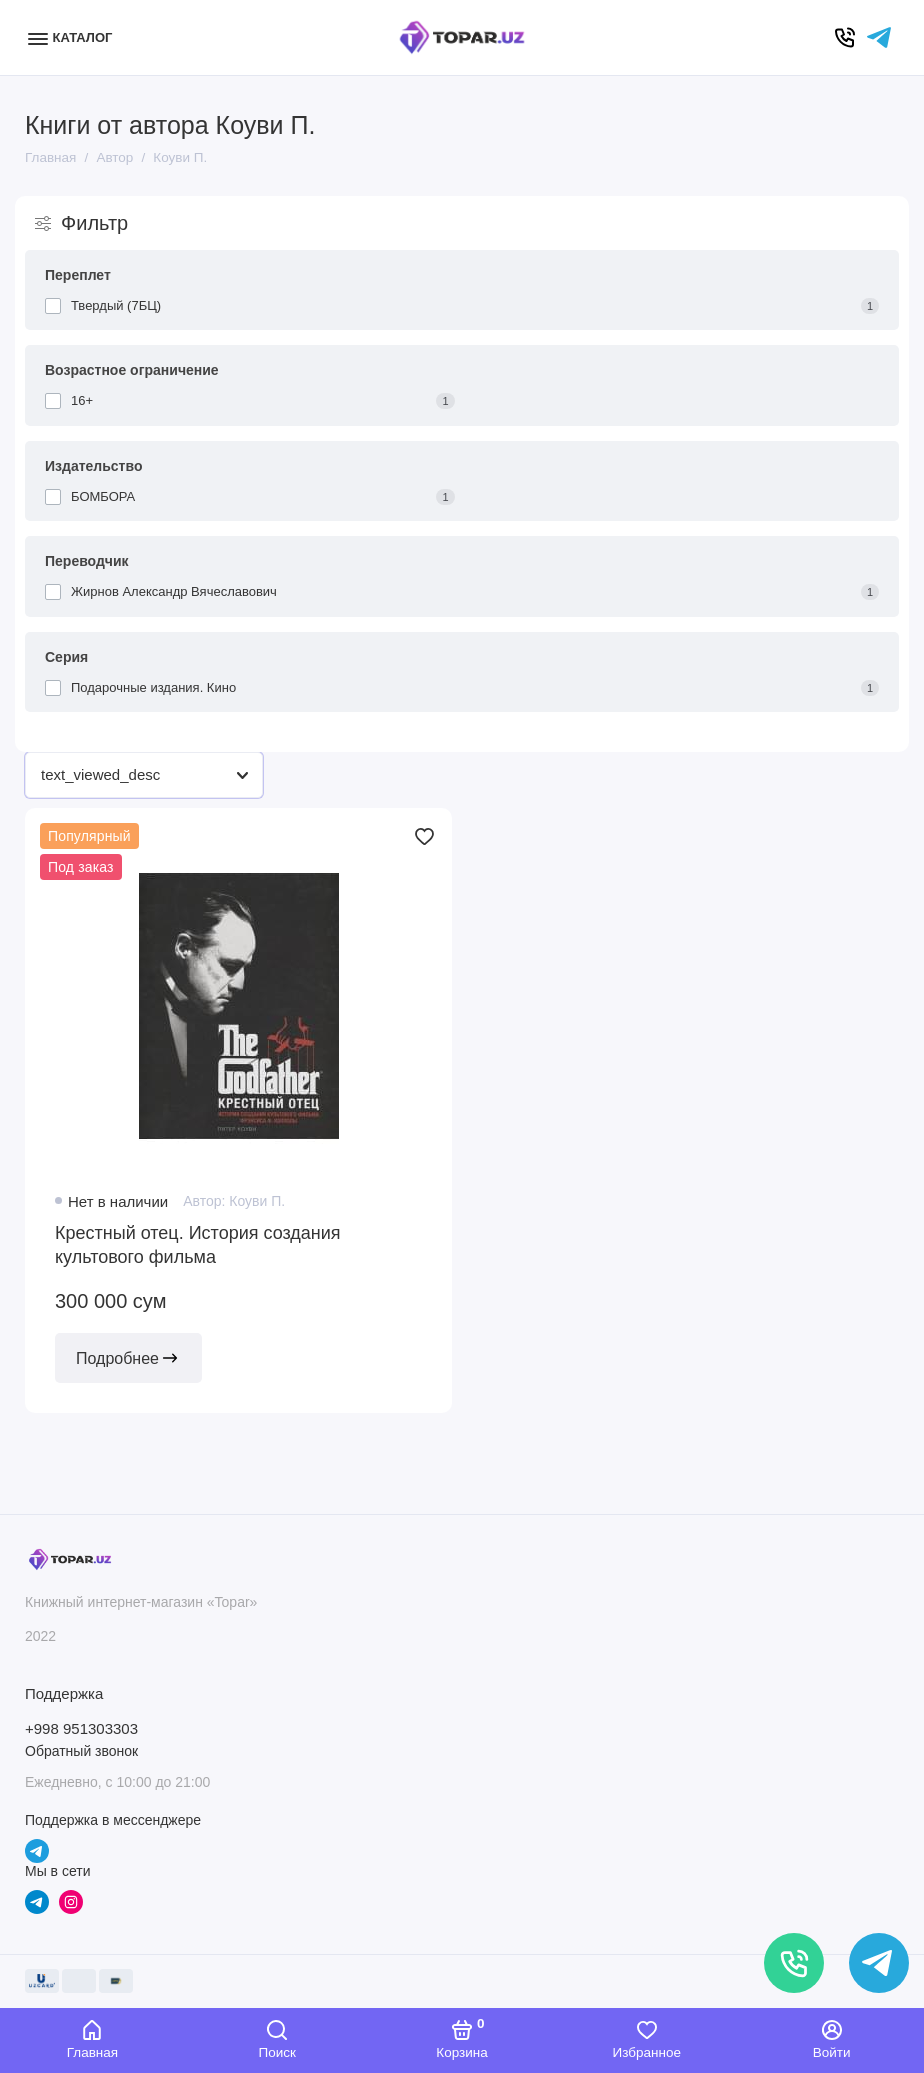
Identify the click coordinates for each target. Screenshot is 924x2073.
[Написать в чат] (879, 1963)
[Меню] (72, 37)
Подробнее (128, 1358)
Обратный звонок (81, 1751)
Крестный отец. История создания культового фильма (198, 1245)
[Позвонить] (794, 1963)
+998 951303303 (81, 1728)
